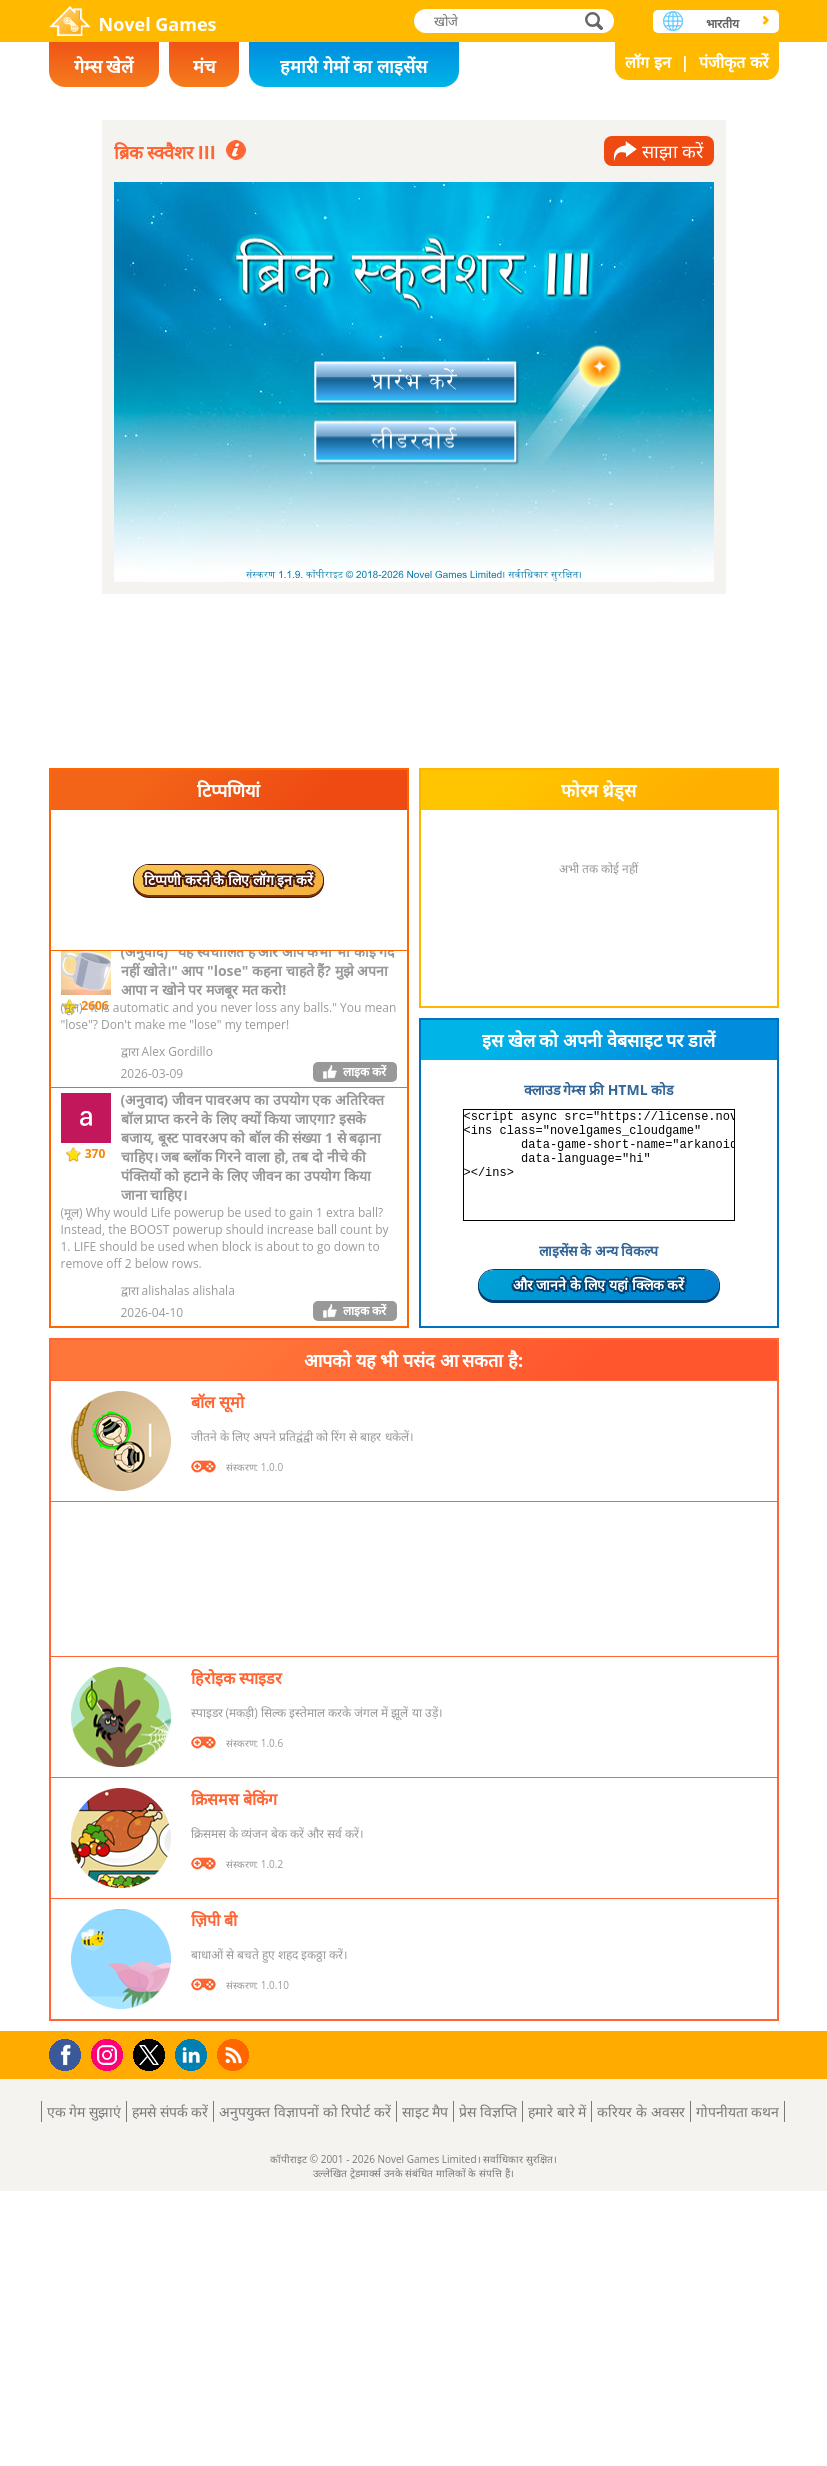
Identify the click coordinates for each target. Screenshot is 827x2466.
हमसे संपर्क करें (170, 2111)
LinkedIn (194, 2055)
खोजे (596, 20)
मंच (204, 66)
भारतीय (722, 23)
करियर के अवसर (640, 2111)
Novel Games (158, 24)
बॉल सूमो (217, 1402)
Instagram (110, 2053)
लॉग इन (647, 62)
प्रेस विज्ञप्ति (488, 2111)
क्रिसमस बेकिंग (234, 1799)
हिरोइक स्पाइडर (236, 1678)
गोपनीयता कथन (738, 2111)
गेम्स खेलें (104, 66)
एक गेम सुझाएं (84, 2111)
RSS (235, 2054)
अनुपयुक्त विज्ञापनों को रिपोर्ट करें (305, 2111)
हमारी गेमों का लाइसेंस (353, 66)
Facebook (70, 2052)
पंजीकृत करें (733, 62)
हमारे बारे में (557, 2111)
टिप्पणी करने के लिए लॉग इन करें (228, 879)
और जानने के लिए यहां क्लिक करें (599, 1284)
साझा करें (673, 151)
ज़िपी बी (214, 1920)
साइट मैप (425, 2111)
